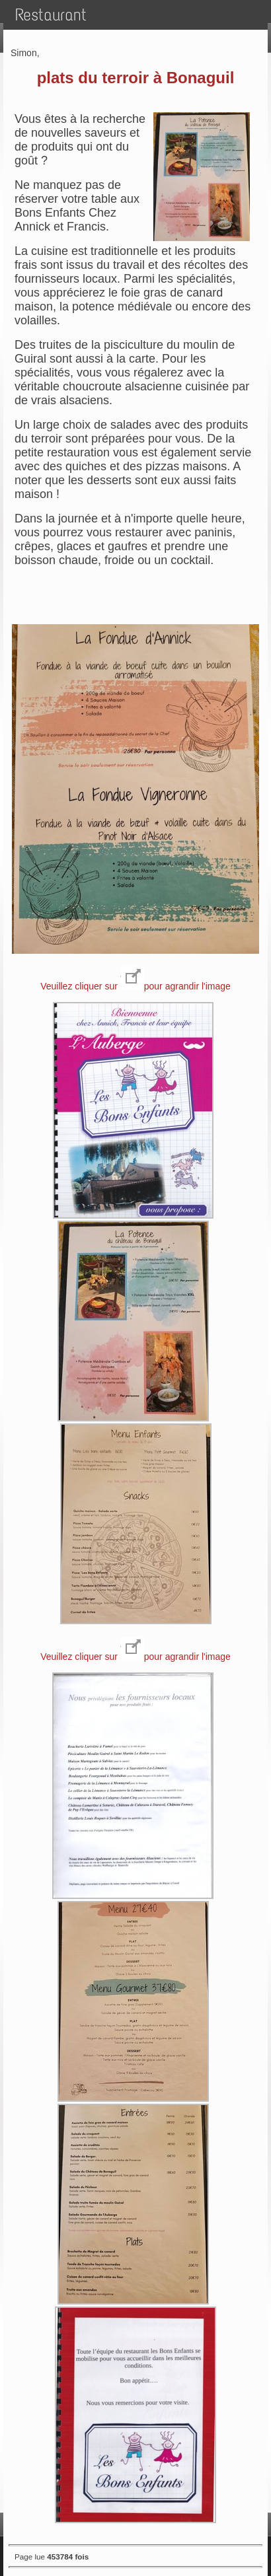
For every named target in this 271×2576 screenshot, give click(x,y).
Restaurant (51, 15)
